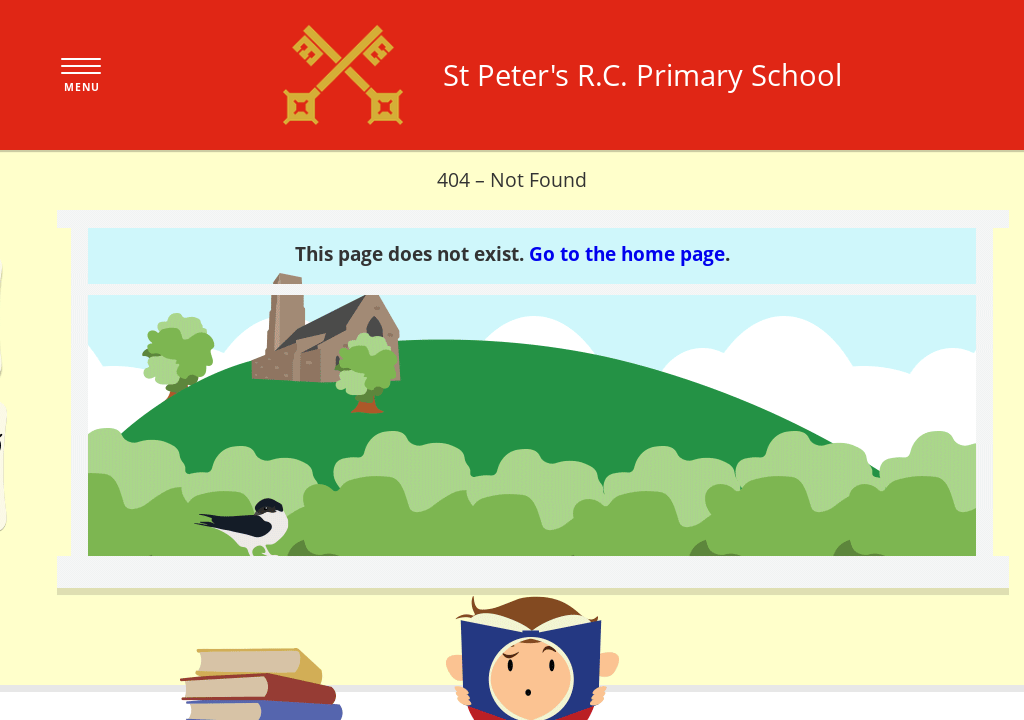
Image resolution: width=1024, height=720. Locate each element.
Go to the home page (627, 253)
